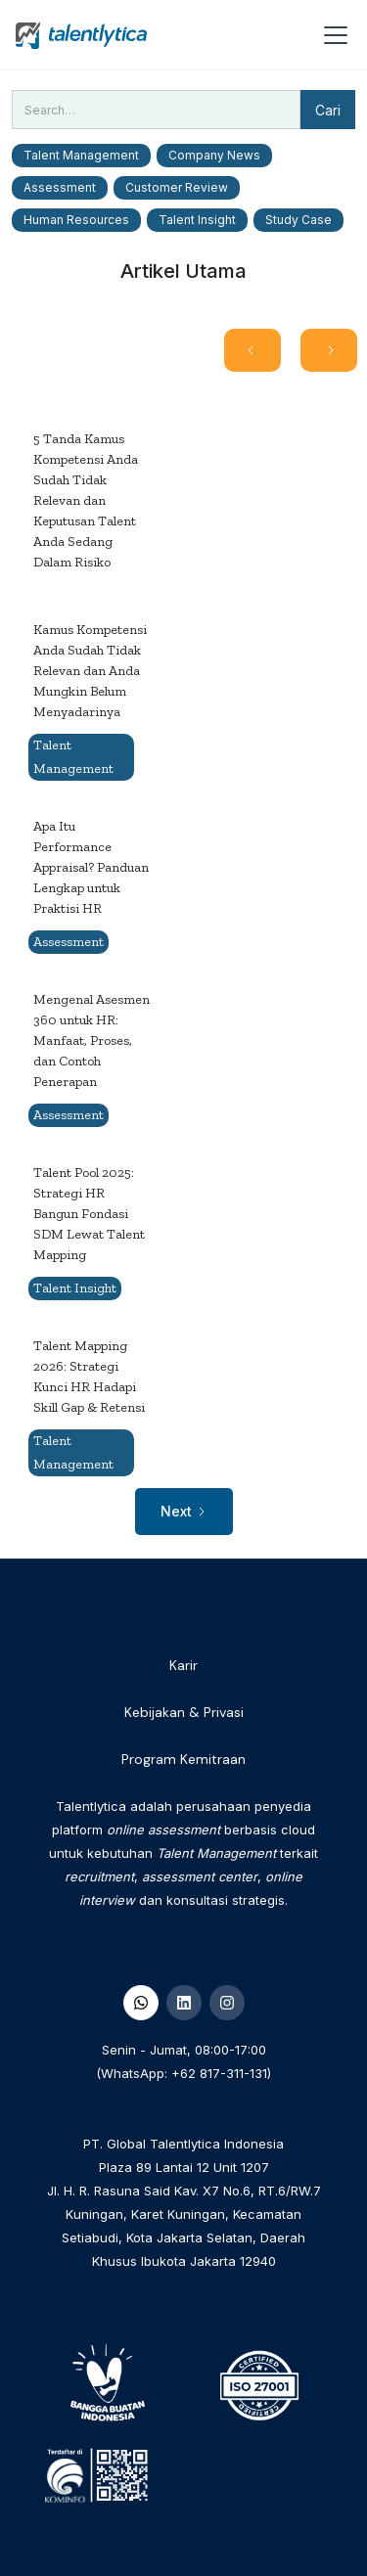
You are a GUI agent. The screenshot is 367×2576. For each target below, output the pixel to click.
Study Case (298, 219)
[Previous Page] (252, 350)
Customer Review (176, 187)
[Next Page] (328, 350)
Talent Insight (197, 219)
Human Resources (76, 219)
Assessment (59, 187)
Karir (183, 1665)
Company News (214, 155)
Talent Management (81, 155)
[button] (331, 35)
